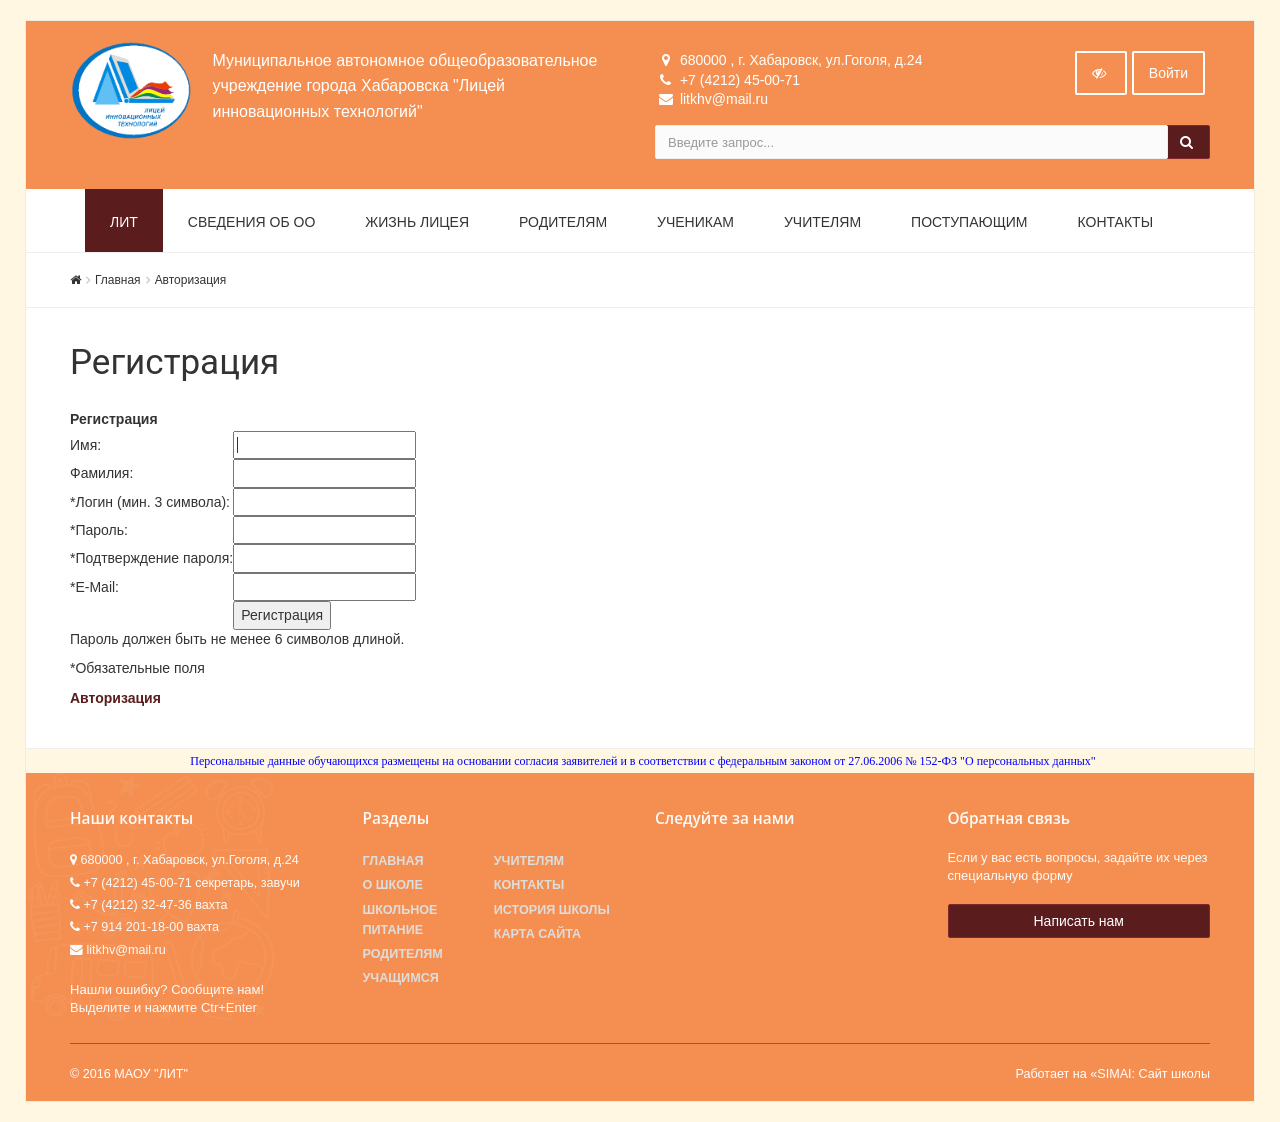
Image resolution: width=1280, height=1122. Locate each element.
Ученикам (695, 222)
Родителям (563, 222)
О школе (393, 885)
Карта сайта (537, 934)
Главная (118, 280)
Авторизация (191, 280)
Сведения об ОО (252, 222)
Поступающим (969, 222)
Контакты (1116, 222)
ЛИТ (124, 222)
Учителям (822, 222)
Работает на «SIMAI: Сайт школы (1112, 1074)
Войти (1168, 73)
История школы (552, 910)
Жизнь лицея (417, 222)
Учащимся (401, 978)
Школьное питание (400, 920)
